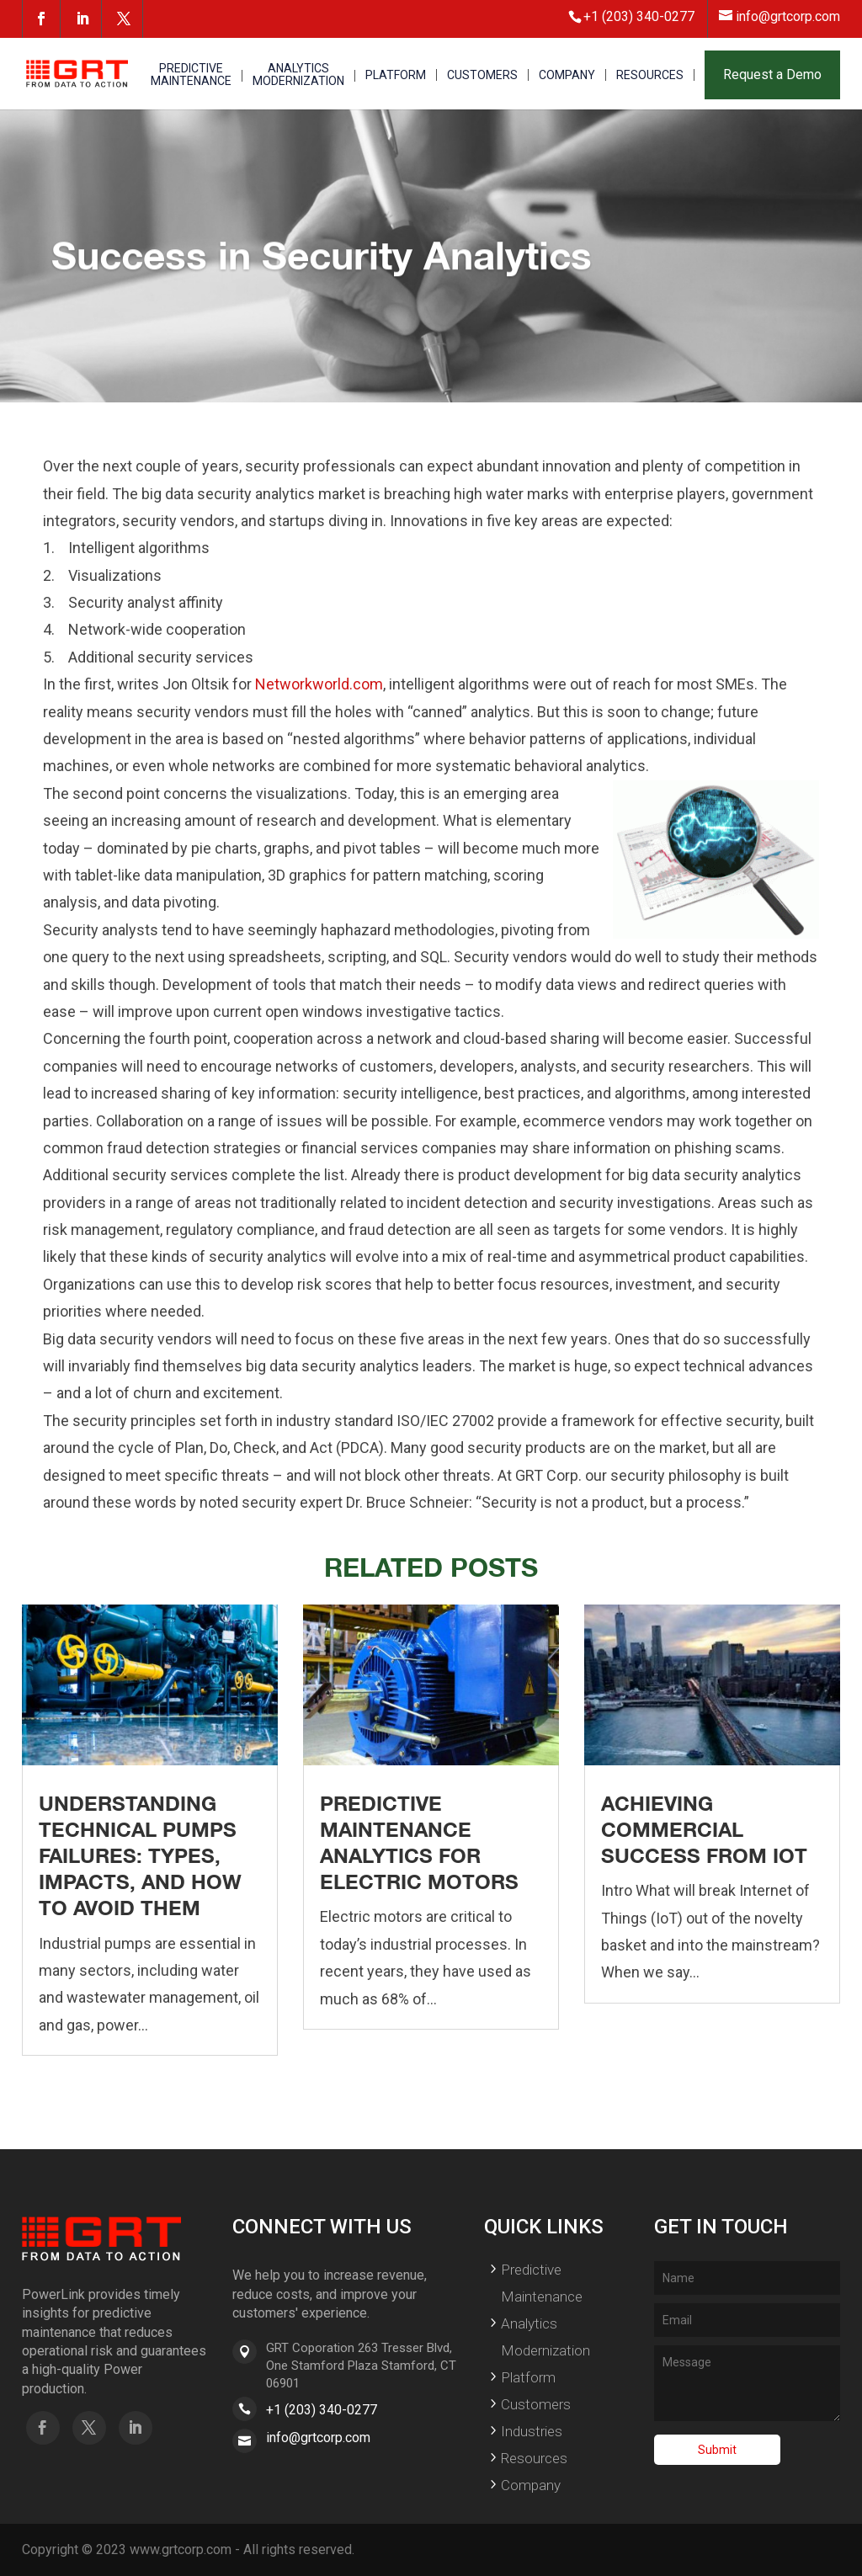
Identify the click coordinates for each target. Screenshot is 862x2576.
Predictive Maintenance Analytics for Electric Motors (419, 1843)
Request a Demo (772, 74)
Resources (534, 2458)
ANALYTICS (298, 75)
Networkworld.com (319, 684)
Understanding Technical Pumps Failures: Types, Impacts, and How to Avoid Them (140, 1856)
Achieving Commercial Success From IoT (704, 1829)
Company (531, 2485)
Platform (528, 2377)
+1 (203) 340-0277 (321, 2410)
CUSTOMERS (482, 75)
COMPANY (567, 75)
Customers (536, 2404)
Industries (531, 2431)
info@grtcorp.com (318, 2438)
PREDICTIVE (191, 75)
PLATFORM (395, 75)
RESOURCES (650, 75)
